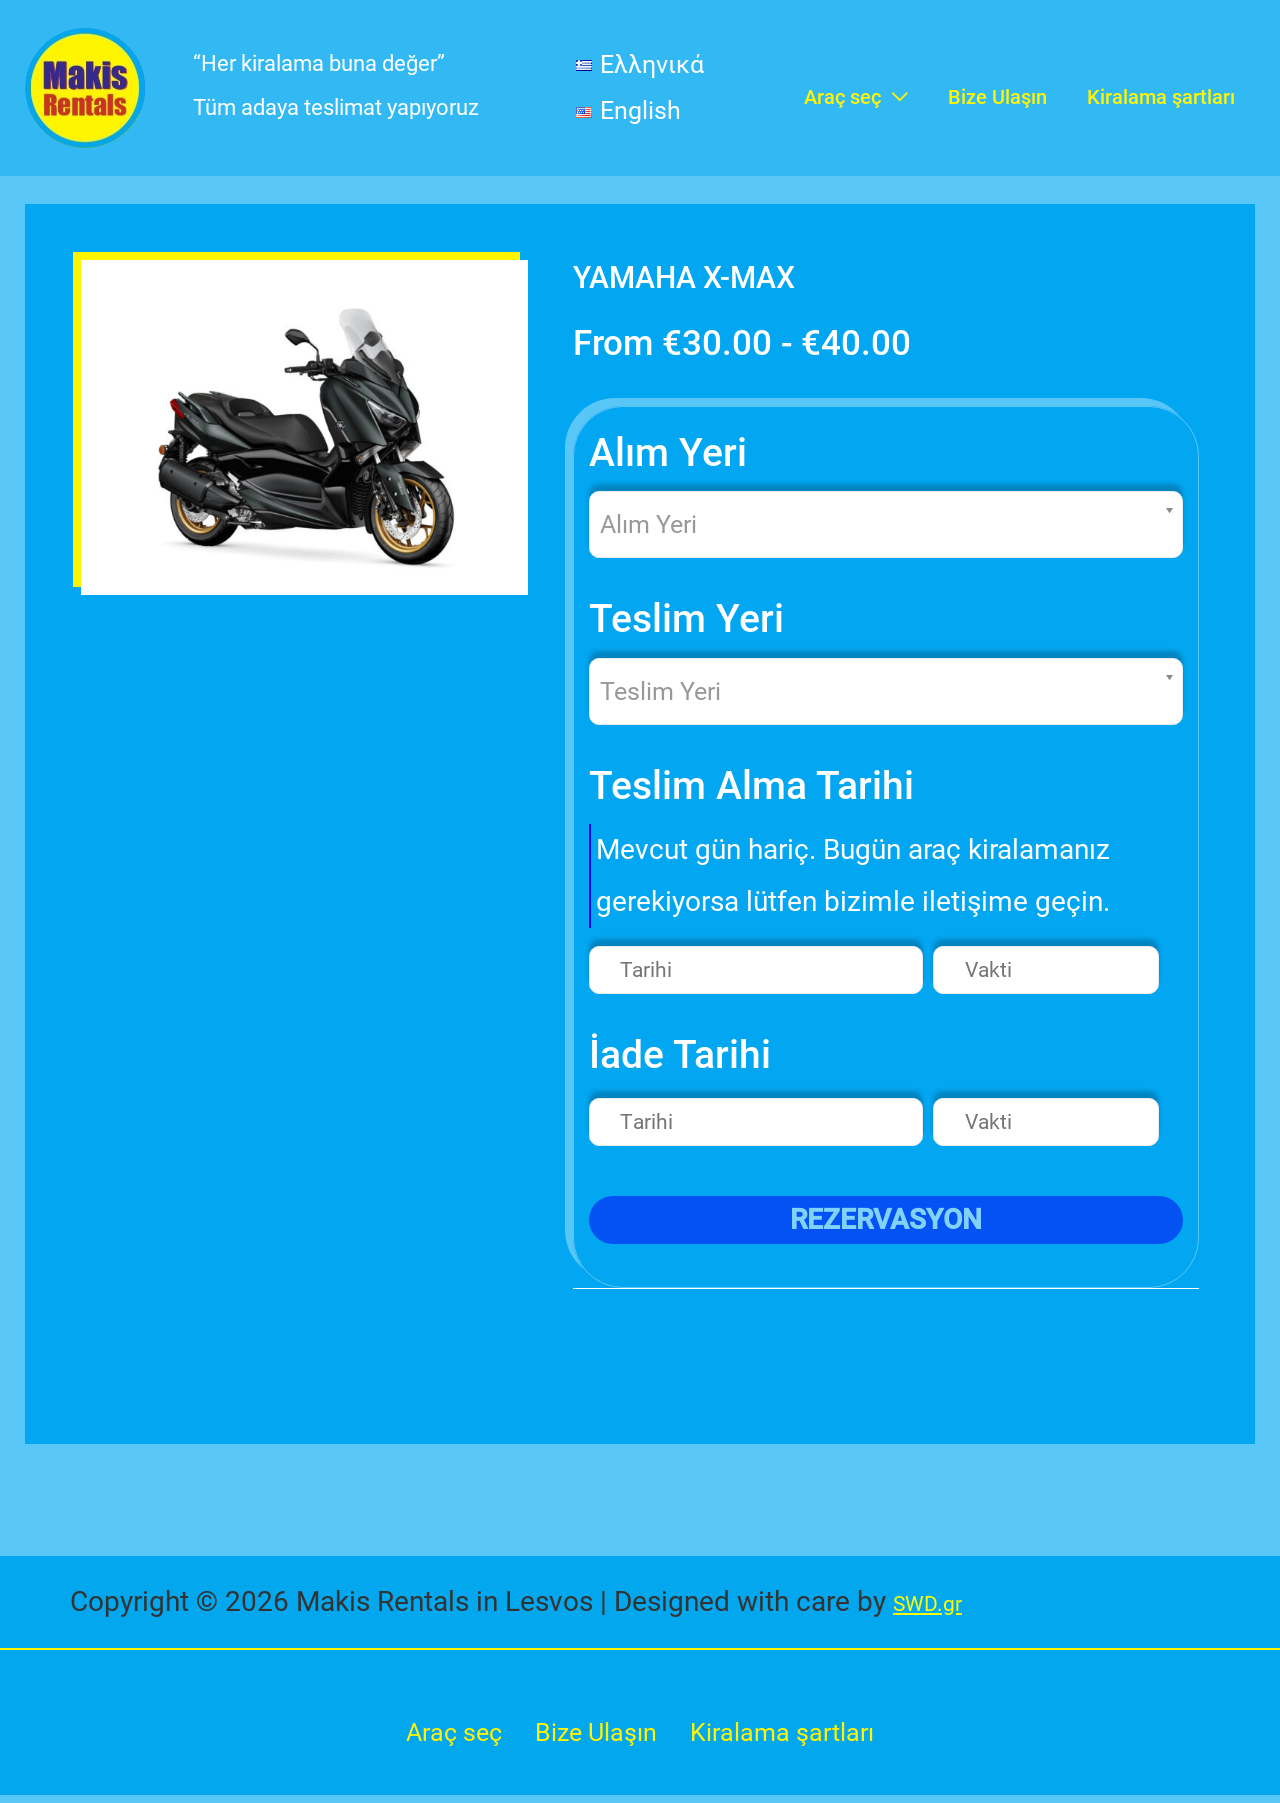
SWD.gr (938, 1602)
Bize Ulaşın (592, 1736)
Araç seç (442, 1736)
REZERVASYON (886, 1220)
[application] (894, 88)
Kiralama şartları (789, 1736)
